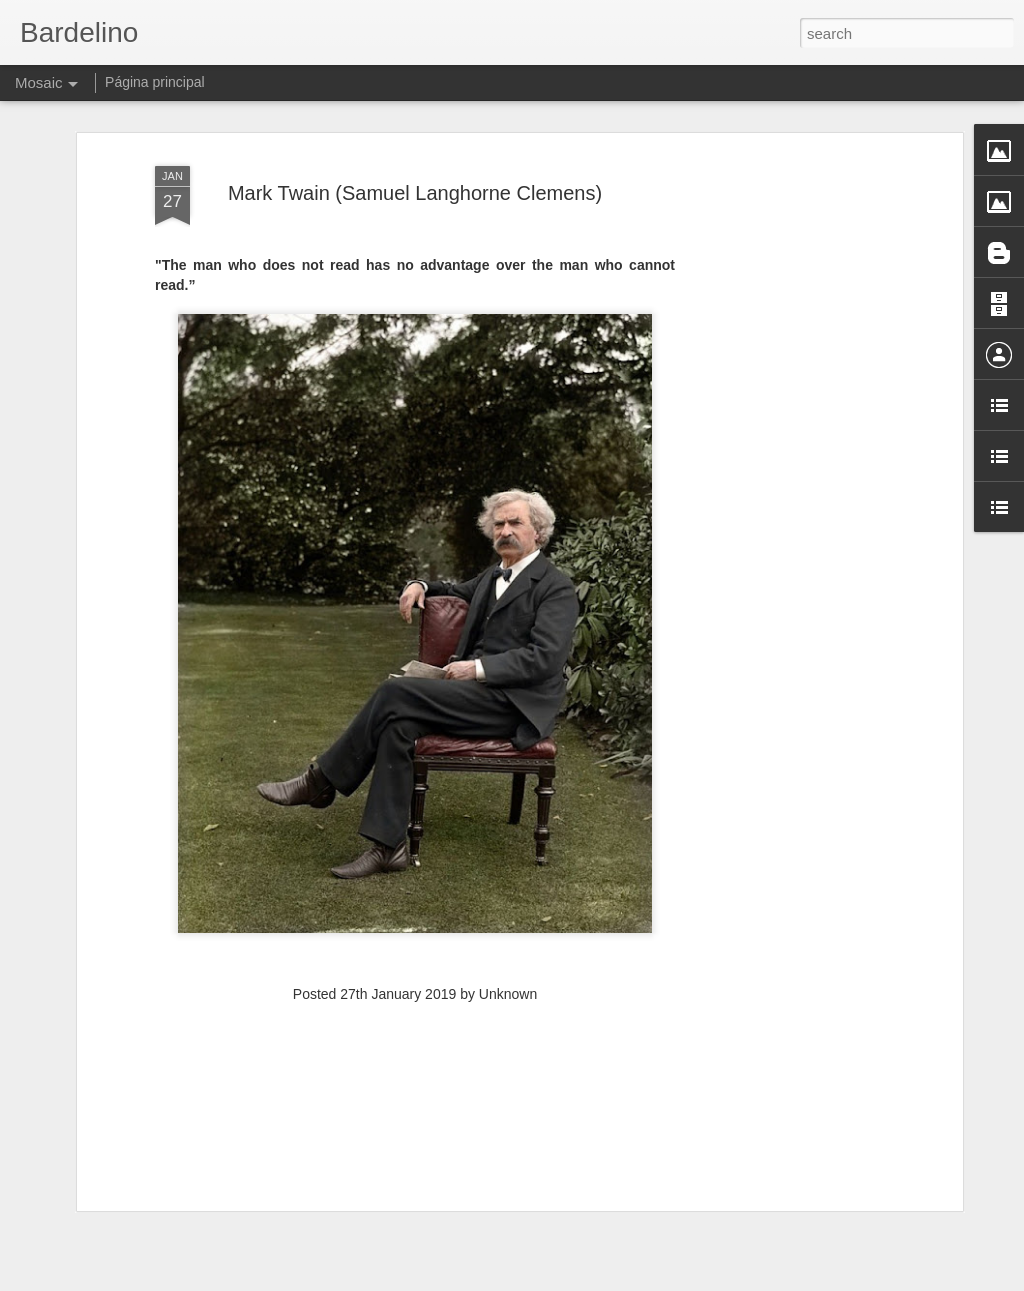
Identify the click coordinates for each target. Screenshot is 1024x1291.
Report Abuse (633, 1280)
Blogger (574, 1280)
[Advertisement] (785, 435)
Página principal (155, 82)
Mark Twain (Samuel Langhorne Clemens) (415, 157)
